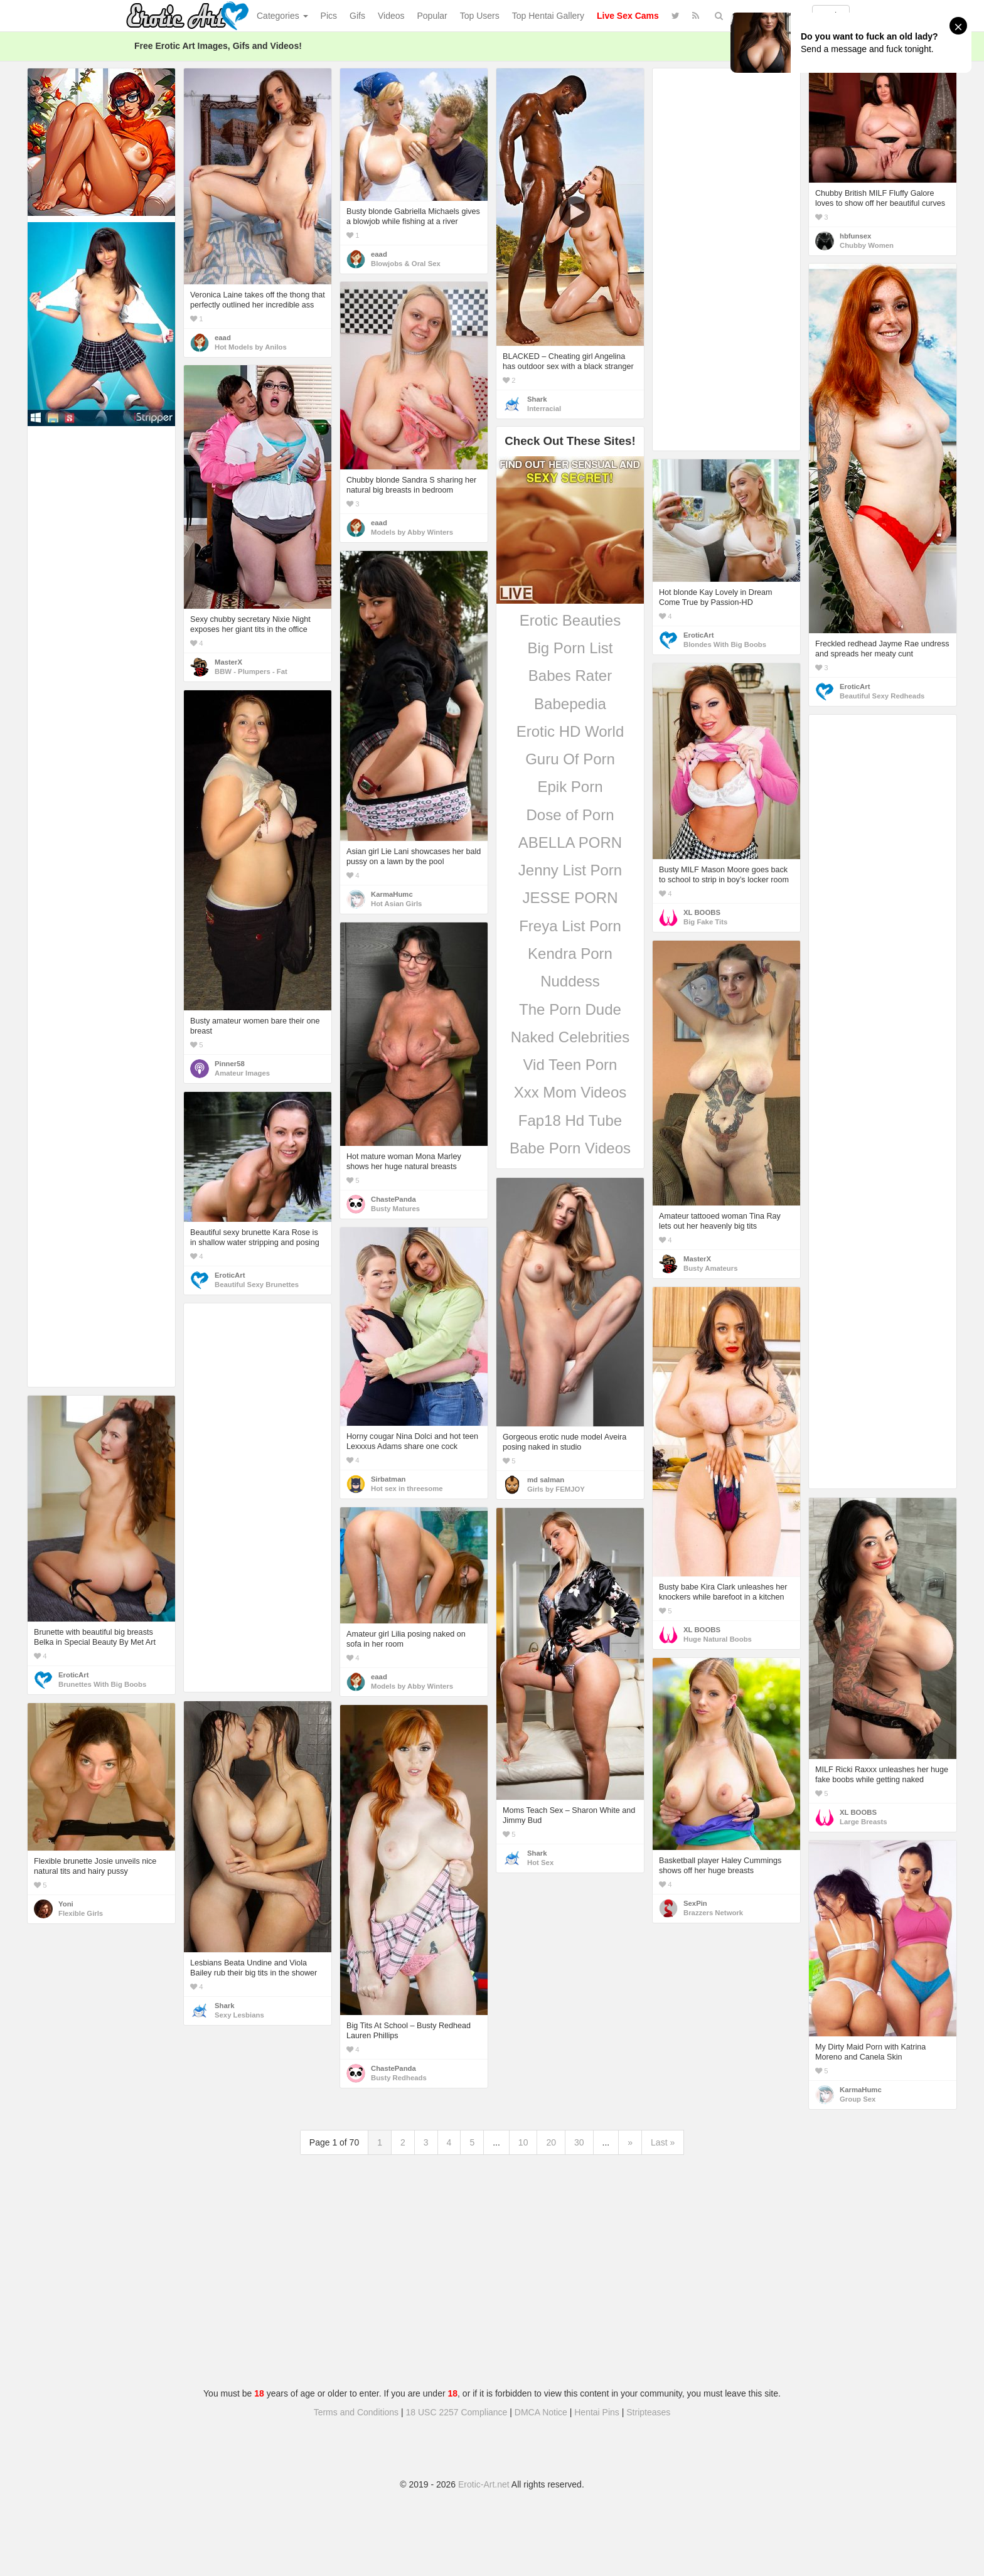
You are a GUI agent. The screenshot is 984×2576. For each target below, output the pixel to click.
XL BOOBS (701, 912)
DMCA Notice (541, 2412)
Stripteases (648, 2412)
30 (579, 2142)
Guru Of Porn (570, 759)
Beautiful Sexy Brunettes (257, 1284)
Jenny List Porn (570, 870)
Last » (663, 2142)
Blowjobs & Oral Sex (406, 263)
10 (523, 2142)
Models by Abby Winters (412, 532)
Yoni (65, 1904)
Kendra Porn (570, 953)
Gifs (357, 16)
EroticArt (855, 686)
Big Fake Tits (705, 922)
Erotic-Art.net (484, 2484)
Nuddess (570, 981)
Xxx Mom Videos (570, 1092)
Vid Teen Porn (570, 1064)
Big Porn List (569, 647)
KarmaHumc (392, 894)
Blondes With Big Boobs (724, 644)
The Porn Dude (570, 1009)
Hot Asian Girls (396, 903)
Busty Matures (395, 1208)
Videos (391, 16)
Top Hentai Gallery (548, 16)
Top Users (480, 16)
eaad (223, 337)
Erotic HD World (570, 731)
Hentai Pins (596, 2412)
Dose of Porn (570, 814)
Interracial (544, 408)
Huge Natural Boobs (717, 1639)
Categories (282, 16)
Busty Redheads (399, 2078)
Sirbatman (388, 1479)
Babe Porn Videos (570, 1148)
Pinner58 (230, 1063)
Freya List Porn (570, 925)
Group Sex (857, 2099)
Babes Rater (570, 675)
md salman (545, 1479)
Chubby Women (867, 245)
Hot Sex (540, 1862)
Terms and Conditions (356, 2412)
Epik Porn (569, 786)
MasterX (228, 662)
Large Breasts (863, 1821)
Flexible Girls (80, 1913)
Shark (537, 399)
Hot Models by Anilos (251, 347)
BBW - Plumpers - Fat (251, 671)
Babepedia (570, 703)
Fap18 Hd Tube (570, 1120)
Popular (432, 16)
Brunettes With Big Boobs (102, 1684)
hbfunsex (855, 236)
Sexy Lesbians (239, 2015)
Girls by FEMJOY (556, 1489)
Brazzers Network (713, 1912)
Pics (329, 16)
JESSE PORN (570, 897)
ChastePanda (393, 1199)
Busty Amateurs (710, 1268)
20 (551, 2142)
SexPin (695, 1903)
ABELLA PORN (570, 842)
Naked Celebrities (570, 1037)
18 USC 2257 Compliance (457, 2412)
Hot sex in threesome (407, 1488)
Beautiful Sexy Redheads (882, 696)
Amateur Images (242, 1073)
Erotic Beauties (570, 620)
